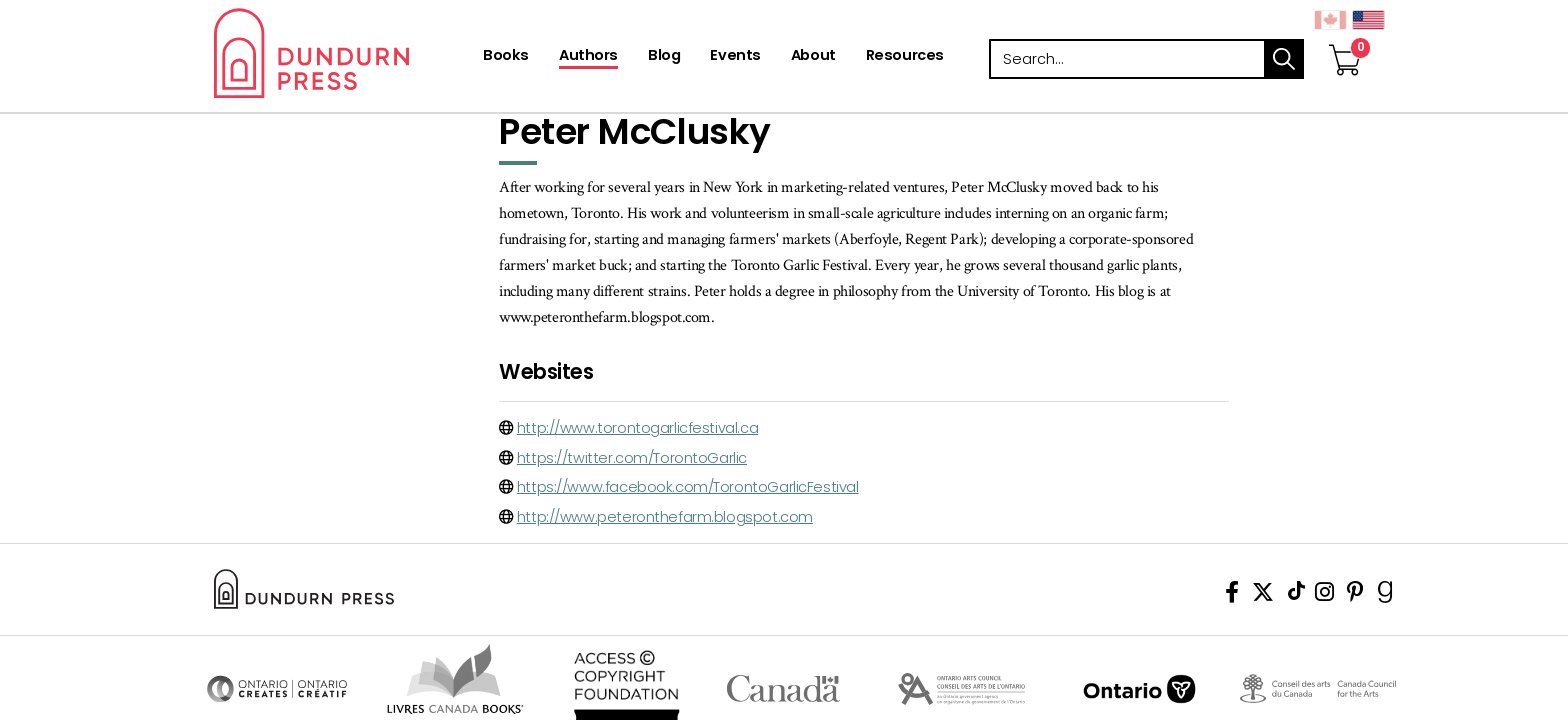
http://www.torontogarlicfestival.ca (637, 428)
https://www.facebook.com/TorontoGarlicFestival (688, 487)
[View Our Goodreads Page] (1385, 595)
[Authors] (588, 57)
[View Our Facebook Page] (1232, 595)
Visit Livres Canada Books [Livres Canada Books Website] (455, 679)
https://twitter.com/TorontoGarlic (632, 458)
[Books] (506, 57)
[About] (813, 57)
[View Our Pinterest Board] (1355, 595)
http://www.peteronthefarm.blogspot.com (665, 517)
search (1284, 59)
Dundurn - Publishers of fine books (346, 53)
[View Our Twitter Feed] (1263, 595)
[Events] (735, 57)
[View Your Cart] (1345, 39)
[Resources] (905, 57)
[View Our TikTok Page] (1296, 595)
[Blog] (664, 57)
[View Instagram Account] (1324, 595)
